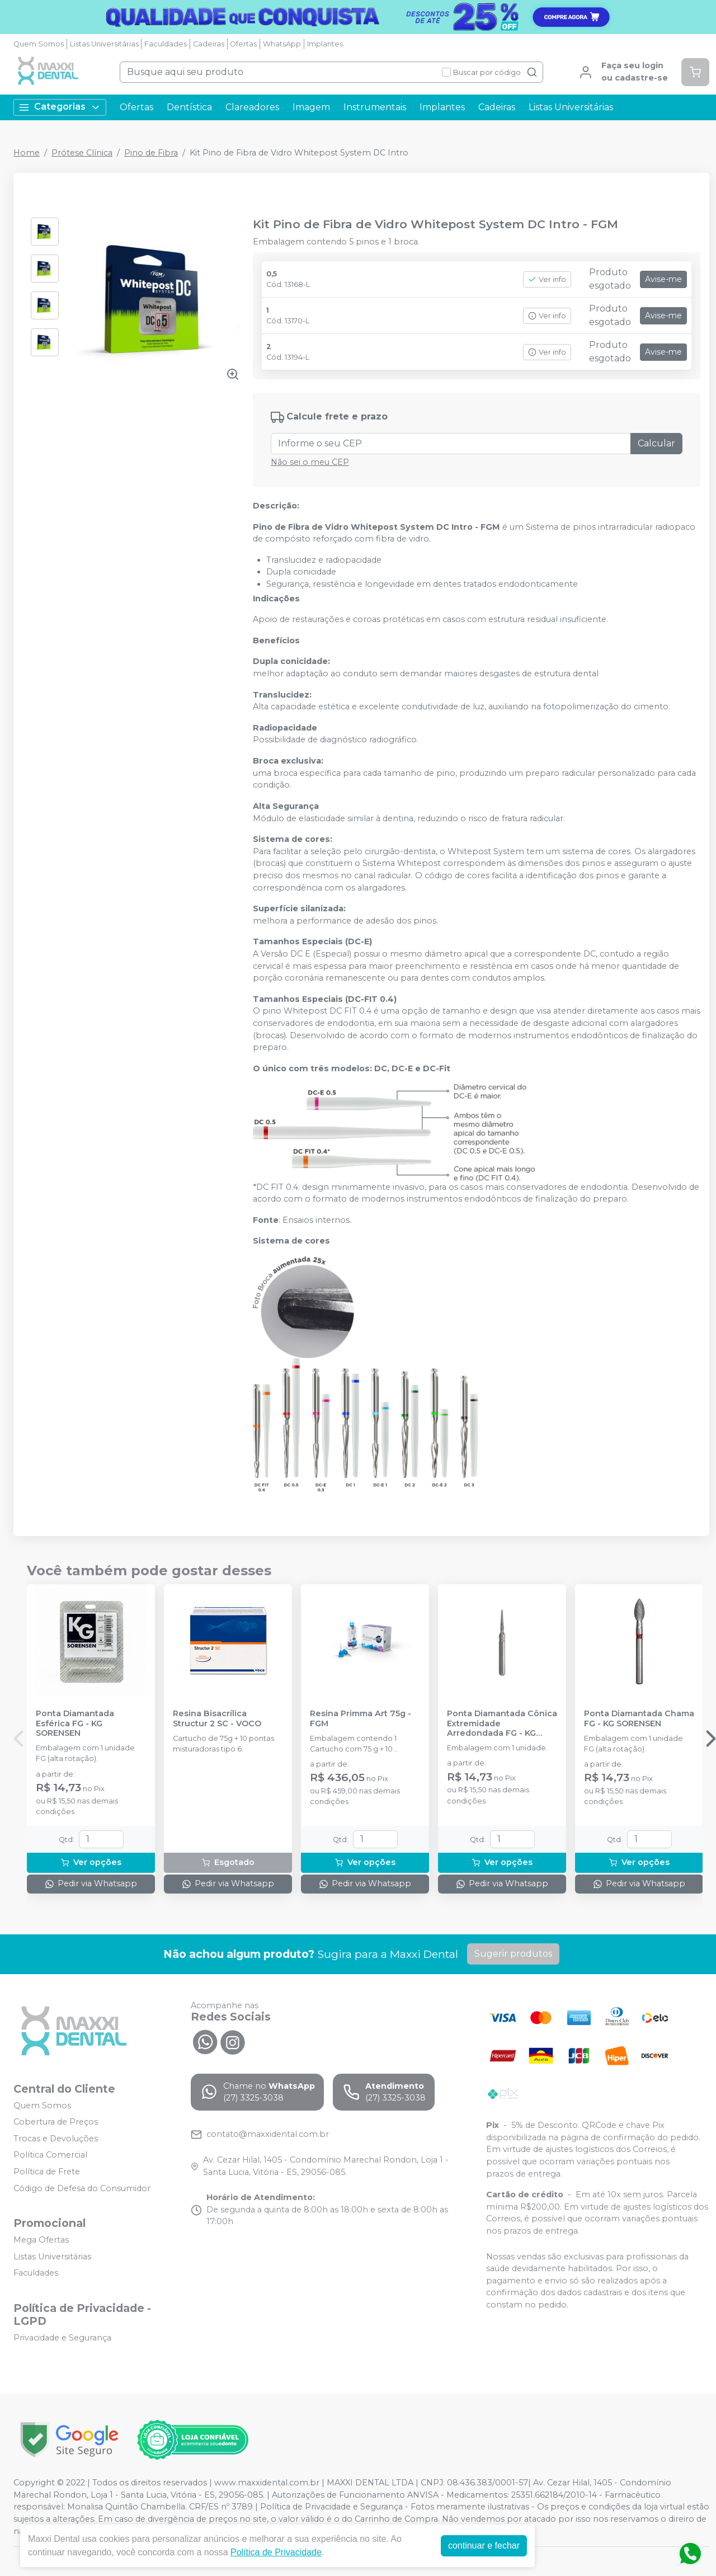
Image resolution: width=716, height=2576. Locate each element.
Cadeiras (208, 44)
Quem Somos (38, 44)
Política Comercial (50, 2155)
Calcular (656, 443)
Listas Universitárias (104, 44)
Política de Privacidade (276, 2552)
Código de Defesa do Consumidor (81, 2188)
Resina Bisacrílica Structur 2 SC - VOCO (217, 1718)
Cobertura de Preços (55, 2122)
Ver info (547, 279)
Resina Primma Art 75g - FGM (360, 1718)
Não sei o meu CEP (310, 462)
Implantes (325, 44)
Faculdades (165, 44)
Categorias (59, 107)
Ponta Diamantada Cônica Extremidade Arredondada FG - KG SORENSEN (502, 1723)
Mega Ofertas (41, 2240)
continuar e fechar (484, 2545)
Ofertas (243, 44)
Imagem (311, 107)
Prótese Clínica (81, 153)
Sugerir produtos (513, 1953)
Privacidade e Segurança (62, 2338)
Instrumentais (374, 107)
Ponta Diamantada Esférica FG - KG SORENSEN (75, 1723)
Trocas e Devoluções (55, 2139)
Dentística (189, 107)
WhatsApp (282, 44)
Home (26, 153)
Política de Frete (46, 2172)
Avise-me (663, 279)
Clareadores (252, 107)
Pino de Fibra (151, 153)
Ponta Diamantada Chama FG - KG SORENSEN (639, 1718)
